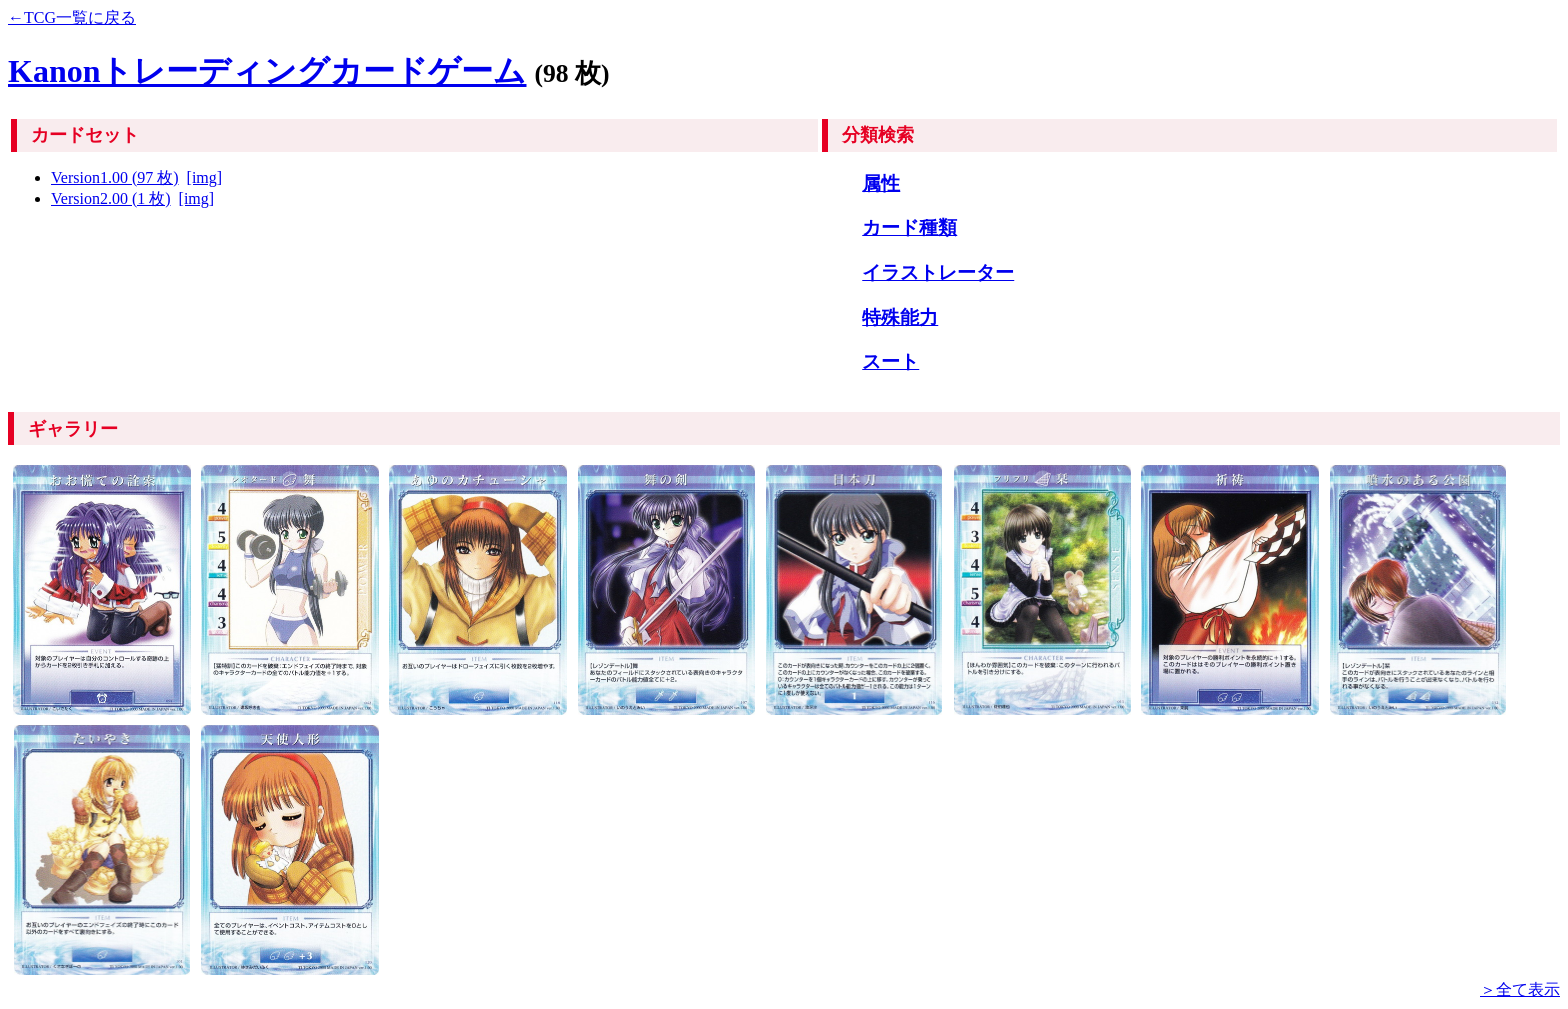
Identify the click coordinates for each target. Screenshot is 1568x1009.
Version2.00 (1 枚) (111, 198)
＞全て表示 (1520, 989)
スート (890, 361)
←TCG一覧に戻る (72, 17)
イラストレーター (938, 272)
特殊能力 (900, 317)
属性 (881, 183)
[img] (205, 177)
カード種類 (909, 227)
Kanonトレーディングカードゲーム (267, 71)
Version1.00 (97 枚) (115, 177)
